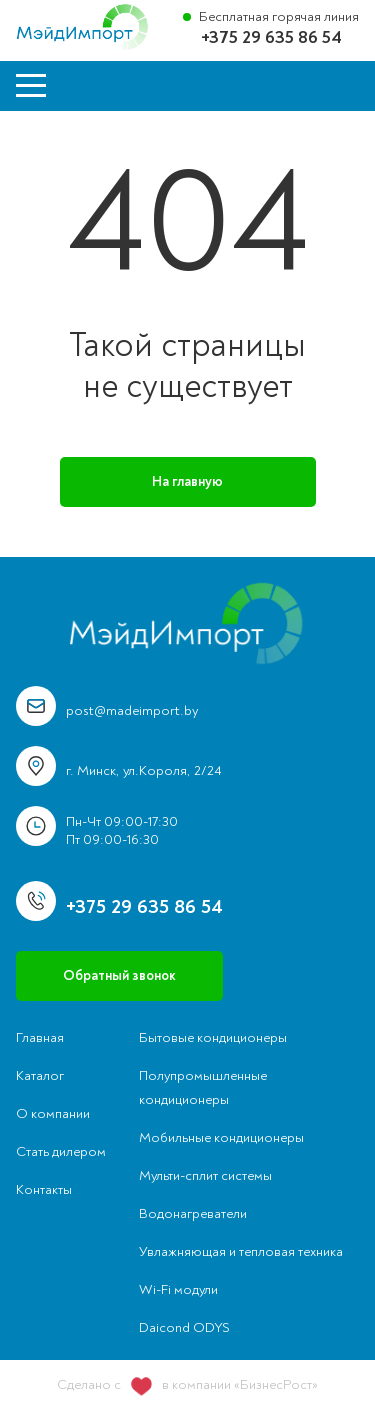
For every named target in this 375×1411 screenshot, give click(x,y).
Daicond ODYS (184, 1327)
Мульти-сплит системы (205, 1175)
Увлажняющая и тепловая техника (241, 1251)
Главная (40, 1037)
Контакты (44, 1189)
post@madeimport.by (132, 710)
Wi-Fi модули (178, 1289)
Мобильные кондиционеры (221, 1137)
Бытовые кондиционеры (213, 1037)
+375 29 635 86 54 (271, 37)
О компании (53, 1113)
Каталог (40, 1075)
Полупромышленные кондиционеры (203, 1087)
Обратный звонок (119, 975)
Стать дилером (61, 1151)
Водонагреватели (193, 1213)
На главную (187, 481)
